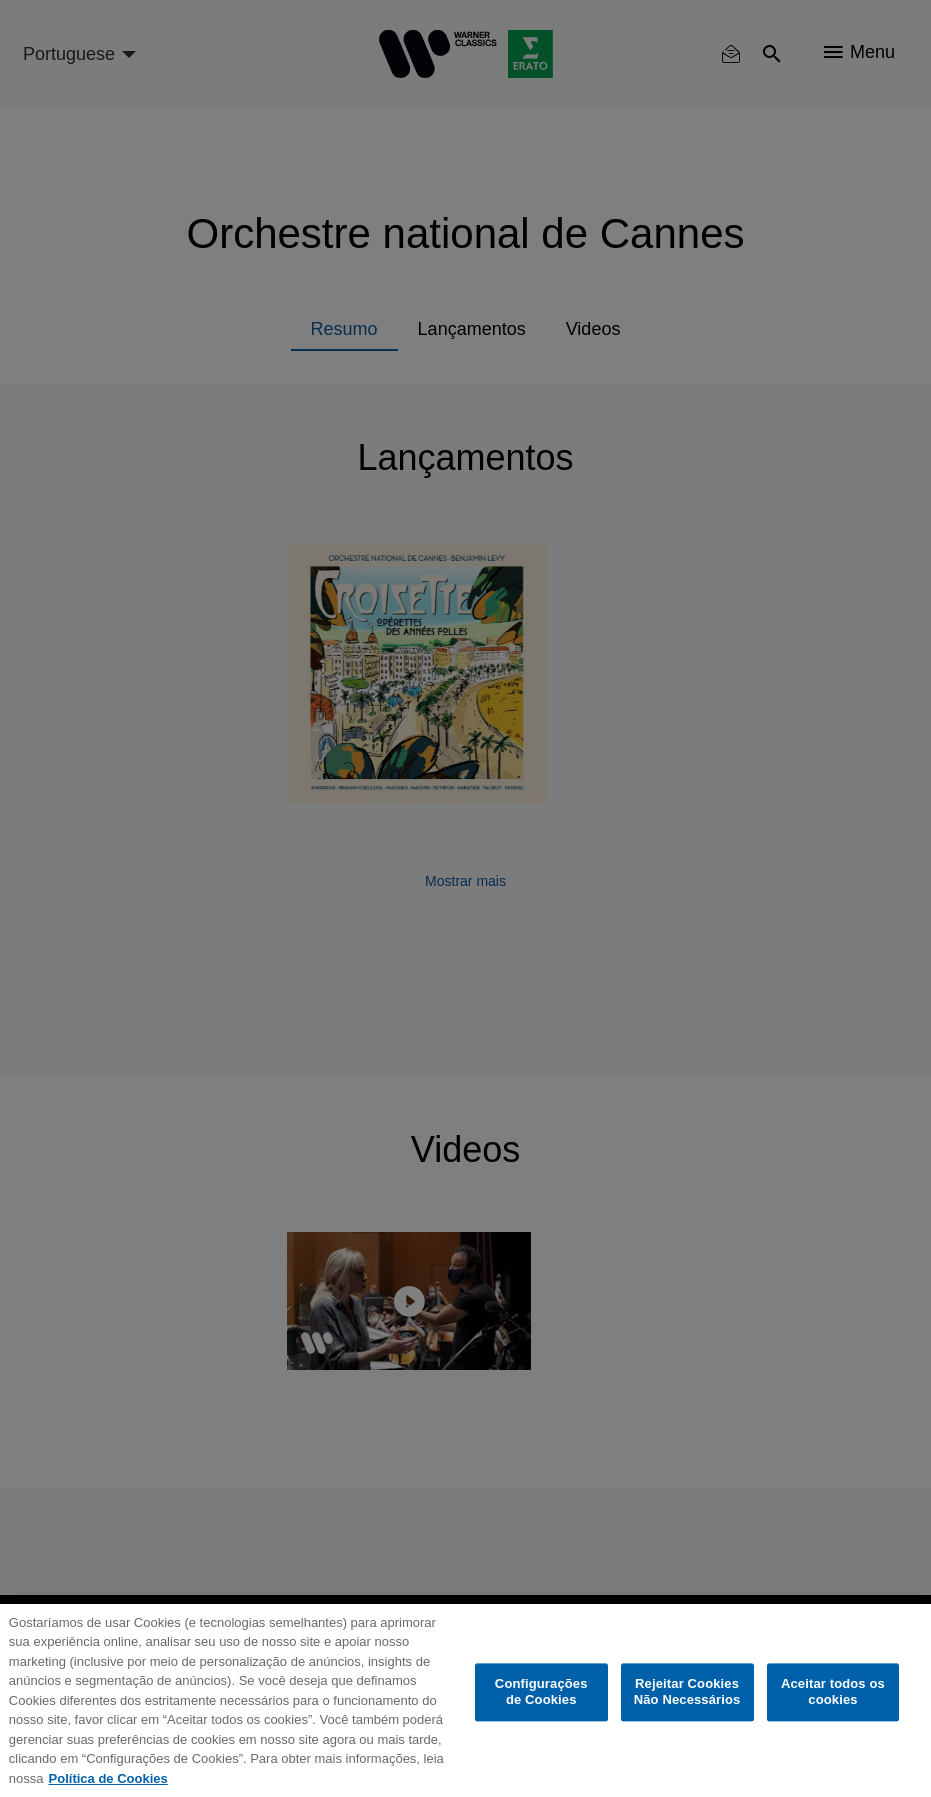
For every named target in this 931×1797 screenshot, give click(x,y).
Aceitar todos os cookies (833, 1692)
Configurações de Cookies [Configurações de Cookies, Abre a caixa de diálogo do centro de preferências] (541, 1692)
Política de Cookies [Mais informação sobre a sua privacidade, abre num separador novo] (108, 1778)
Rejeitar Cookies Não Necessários (687, 1692)
